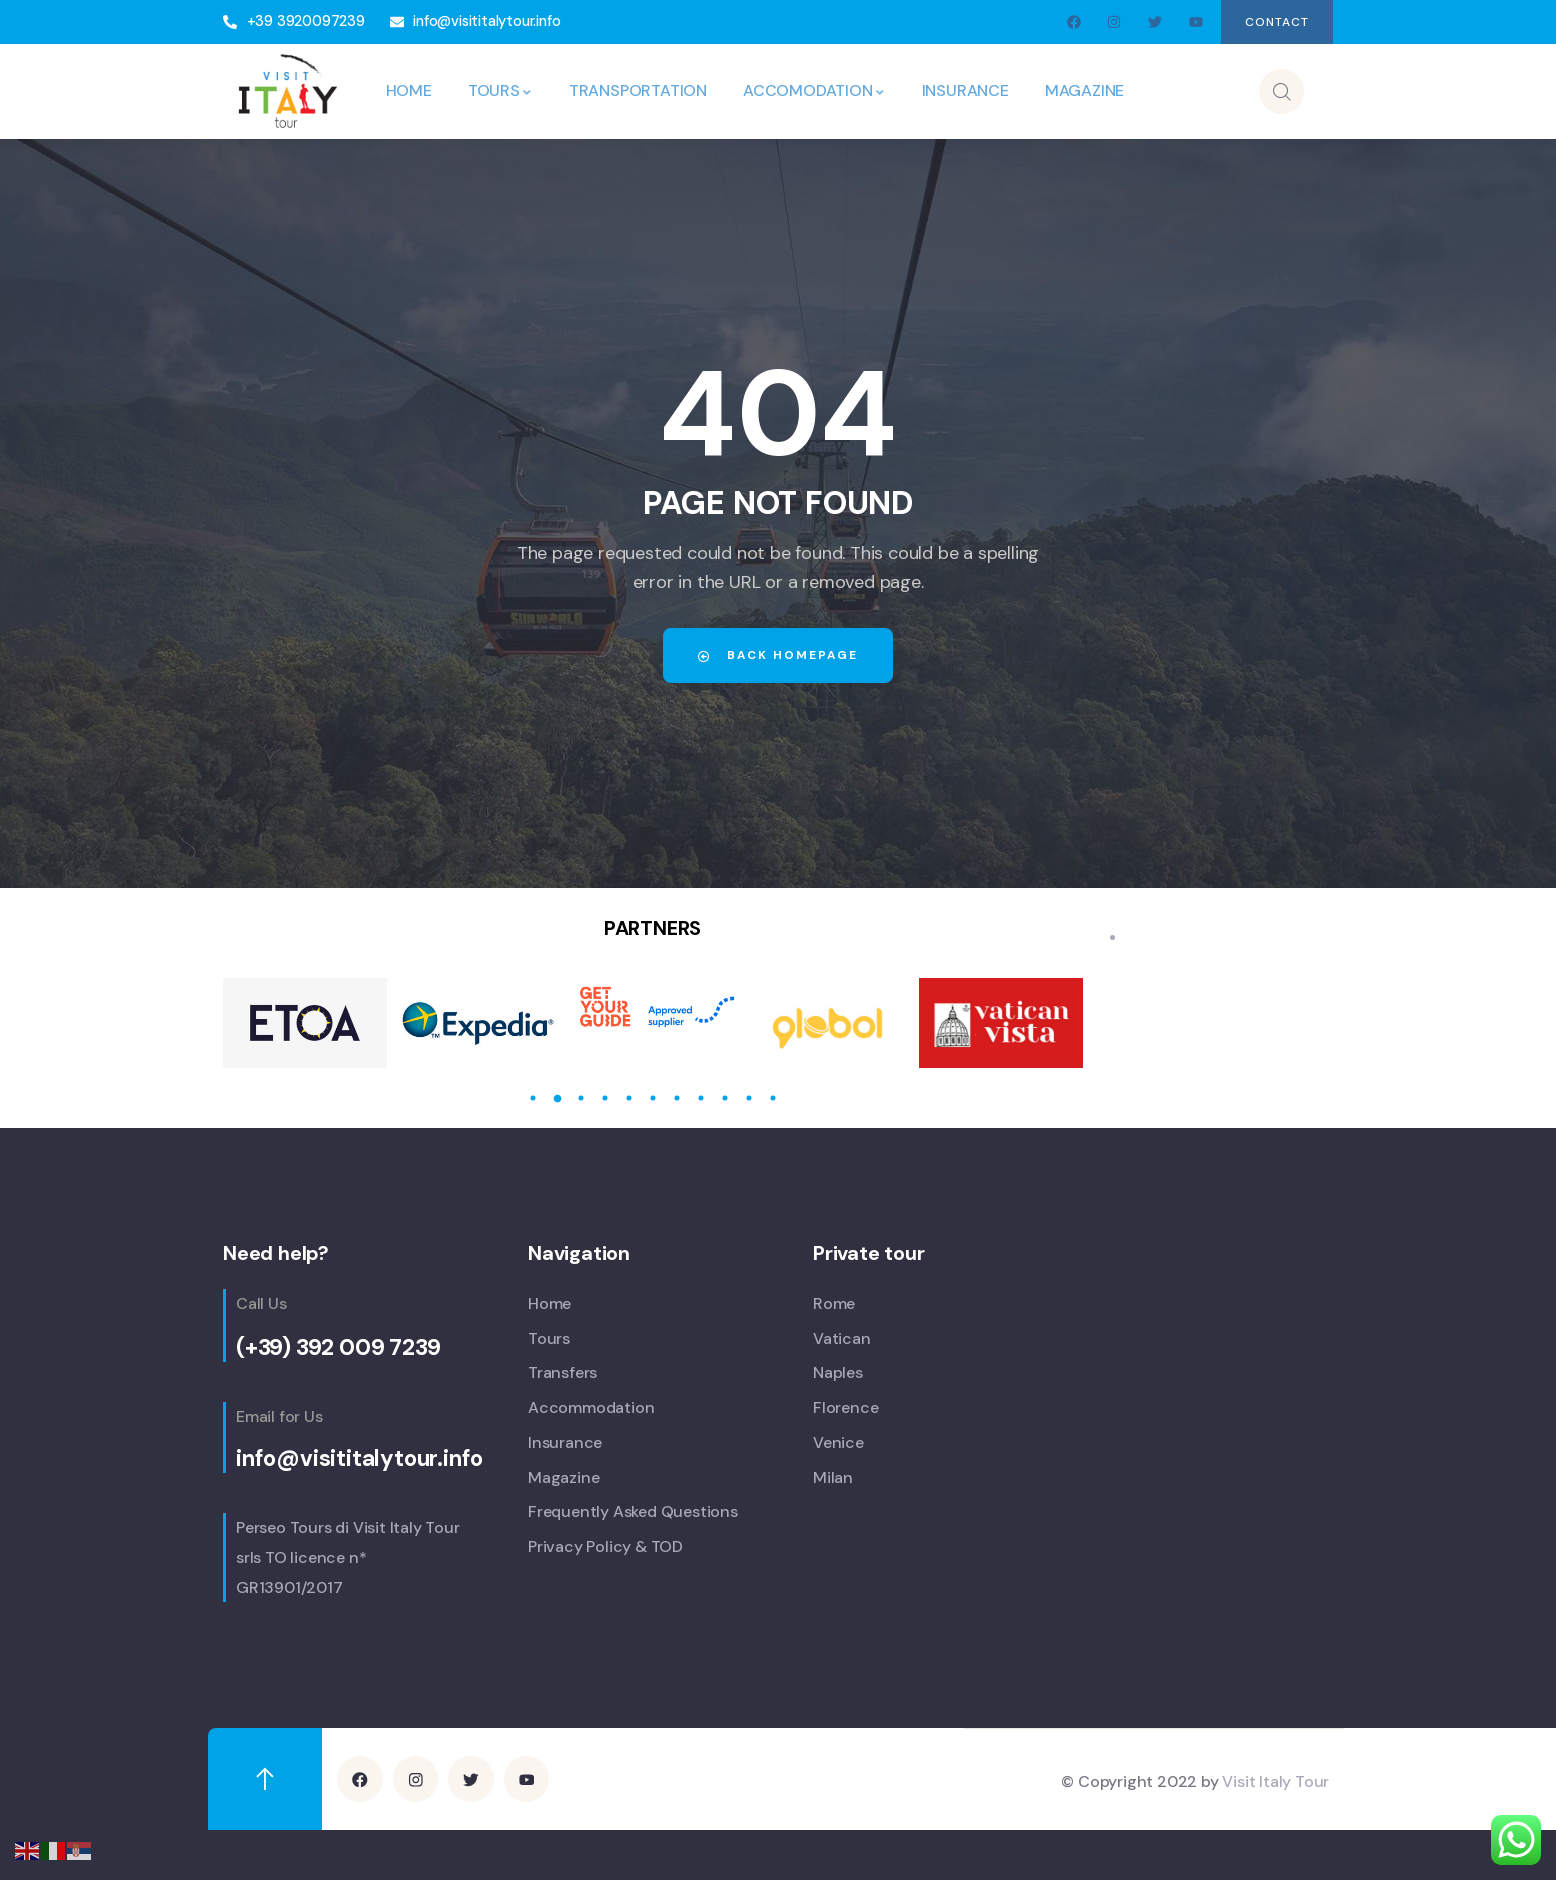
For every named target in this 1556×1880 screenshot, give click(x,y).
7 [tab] (677, 1098)
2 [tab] (557, 1098)
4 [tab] (605, 1098)
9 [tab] (725, 1098)
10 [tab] (749, 1098)
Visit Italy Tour (1275, 1780)
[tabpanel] (305, 1023)
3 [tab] (581, 1098)
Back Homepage (778, 655)
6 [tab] (653, 1098)
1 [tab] (533, 1098)
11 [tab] (773, 1098)
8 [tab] (701, 1098)
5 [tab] (629, 1098)
